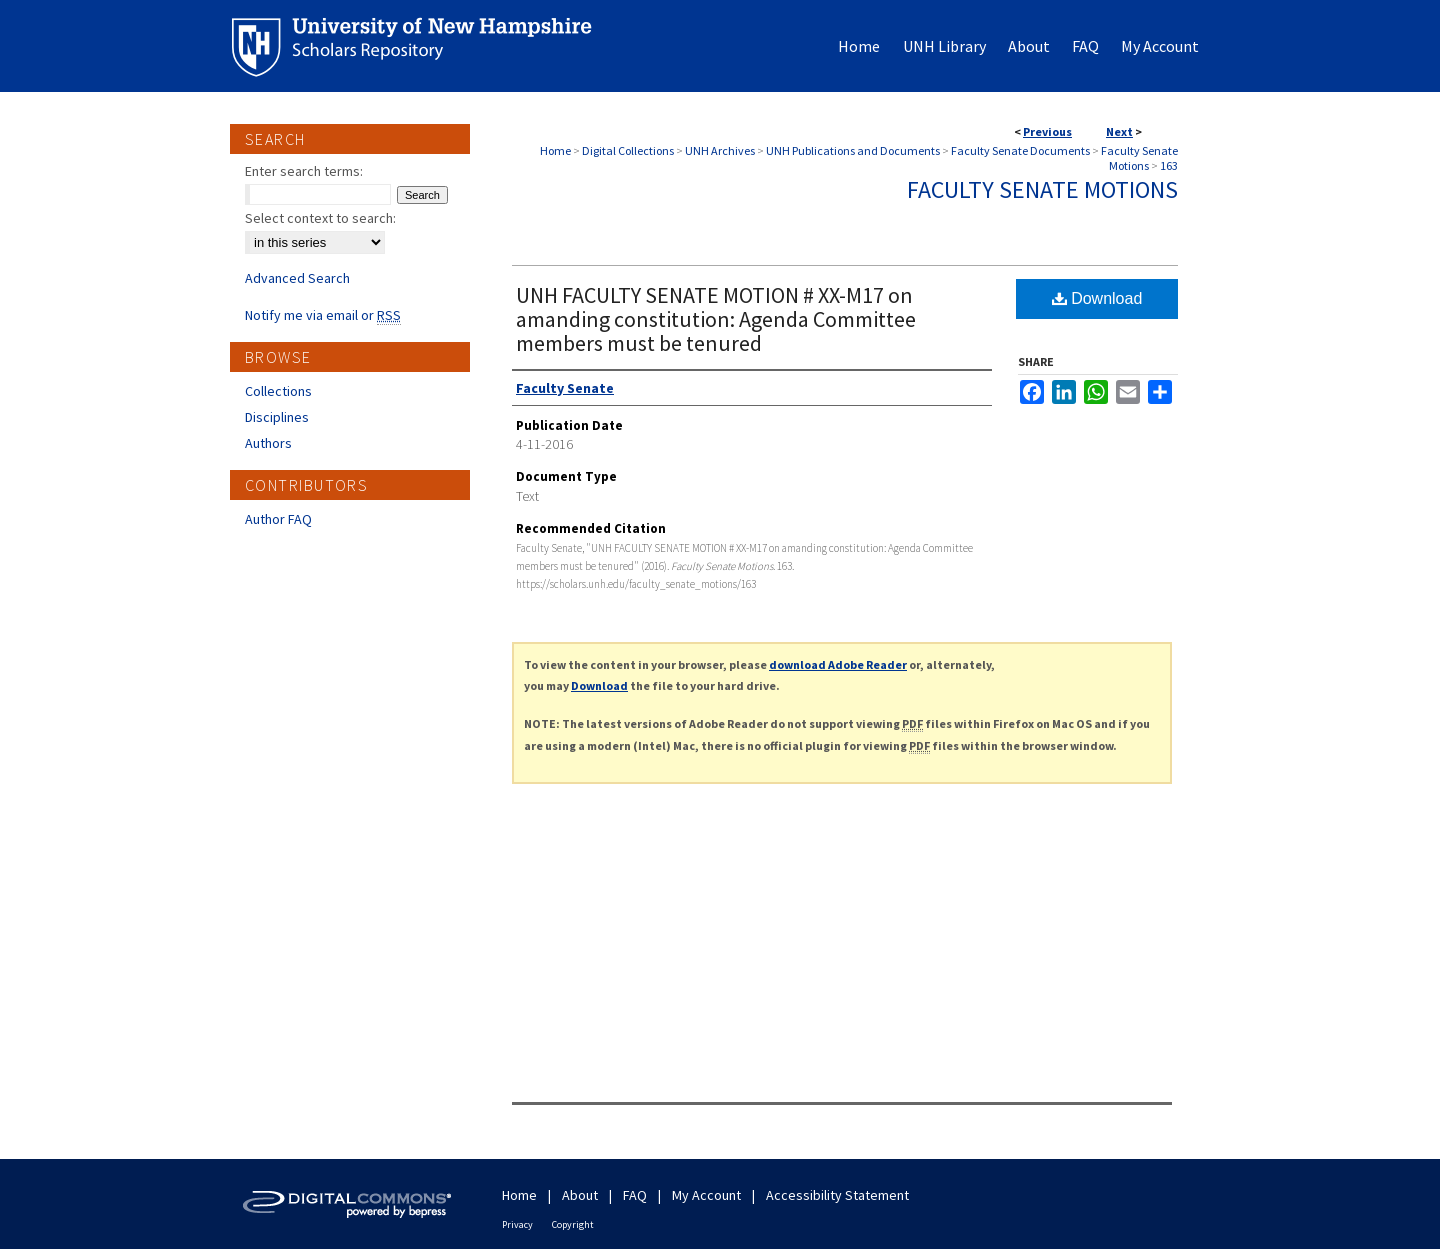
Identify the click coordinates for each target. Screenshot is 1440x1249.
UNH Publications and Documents (853, 150)
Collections (278, 391)
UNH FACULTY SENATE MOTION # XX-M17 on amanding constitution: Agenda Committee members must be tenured (716, 319)
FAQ (635, 1195)
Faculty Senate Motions (1139, 158)
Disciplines (277, 417)
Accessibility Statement (837, 1195)
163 (1169, 165)
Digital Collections (628, 150)
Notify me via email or (323, 315)
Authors (268, 443)
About (580, 1195)
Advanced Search (297, 278)
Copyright (573, 1224)
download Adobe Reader (838, 664)
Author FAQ (278, 519)
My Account (706, 1195)
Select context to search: (320, 218)
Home (555, 150)
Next (1119, 131)
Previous (1047, 131)
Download (1097, 298)
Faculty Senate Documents (1020, 150)
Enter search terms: (304, 171)
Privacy (517, 1224)
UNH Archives (720, 150)
